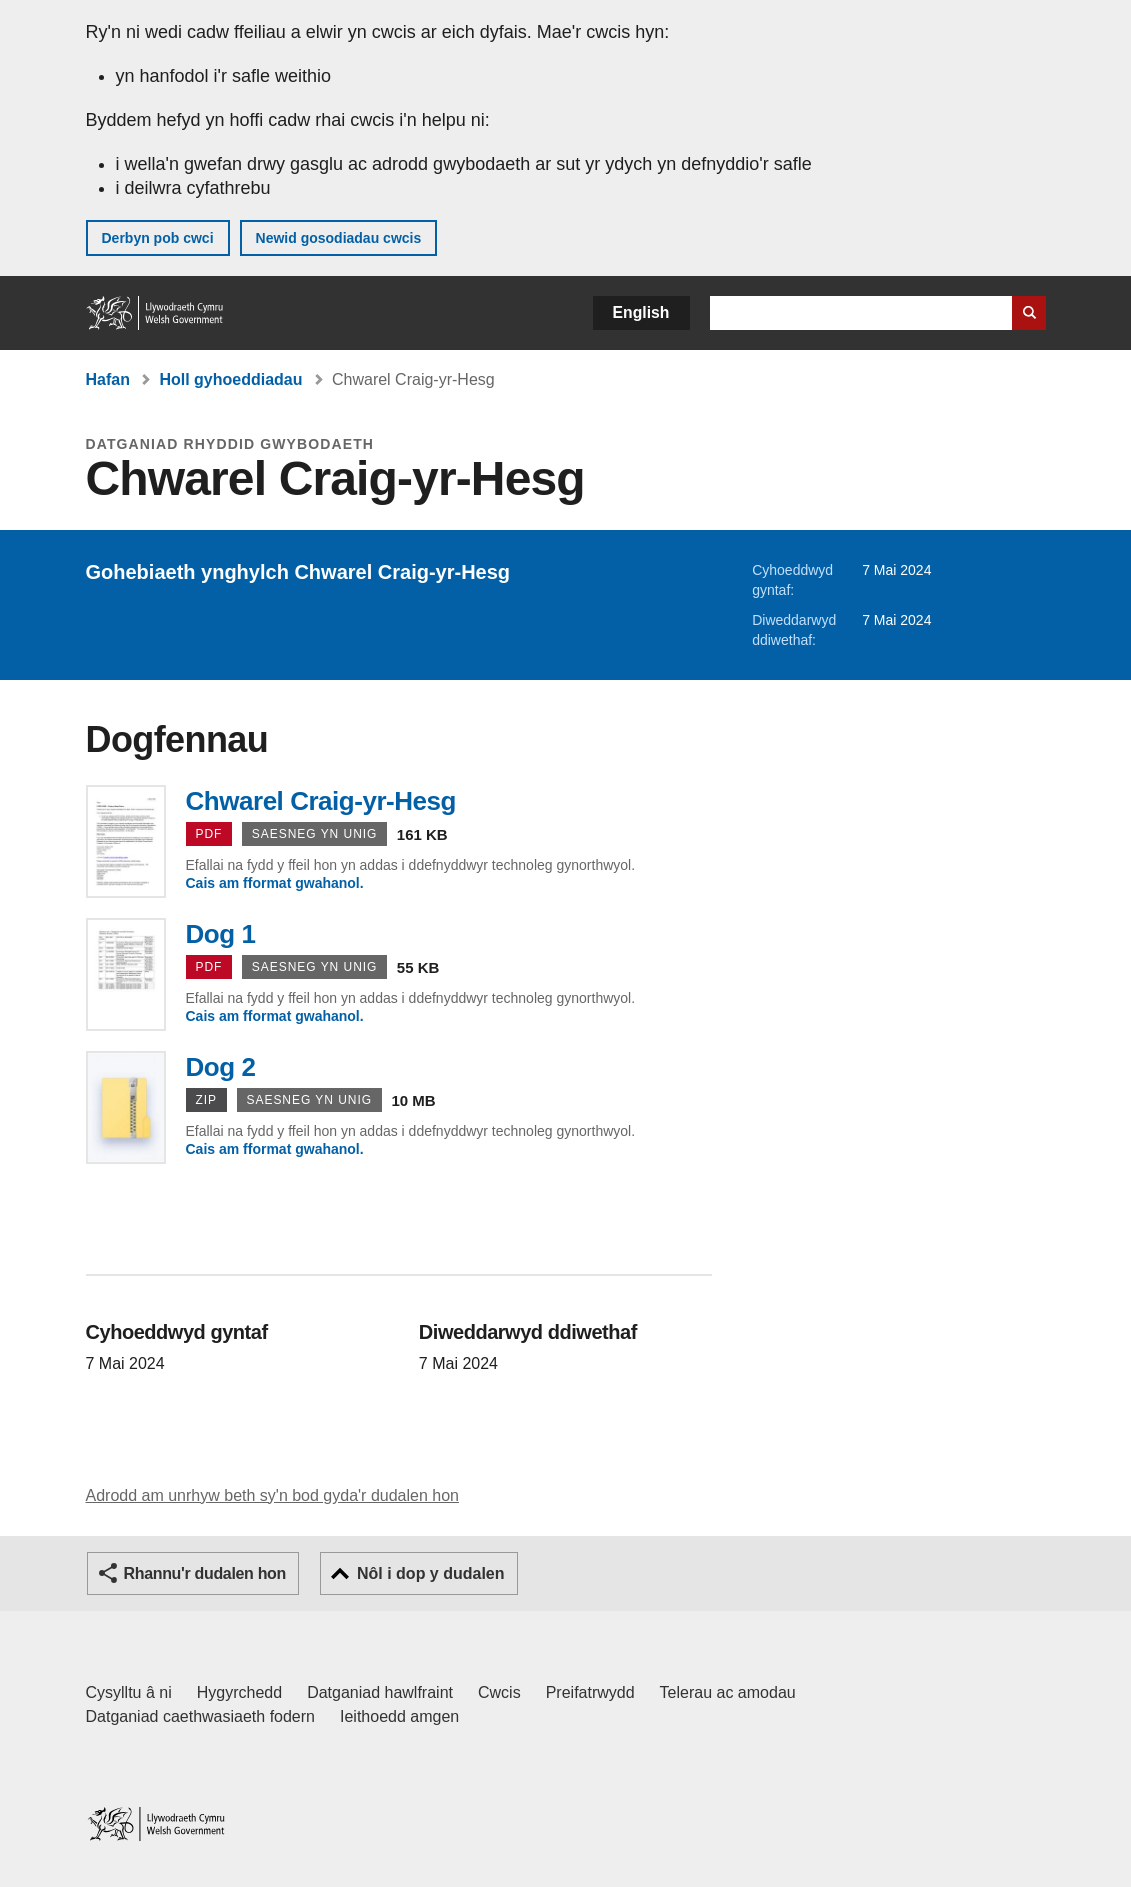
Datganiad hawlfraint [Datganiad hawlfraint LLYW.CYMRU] (380, 1692)
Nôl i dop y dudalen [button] (431, 1573)
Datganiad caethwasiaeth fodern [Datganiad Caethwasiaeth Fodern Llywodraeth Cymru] (201, 1716)
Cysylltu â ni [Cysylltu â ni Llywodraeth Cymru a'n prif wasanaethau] (129, 1692)
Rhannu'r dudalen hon (205, 1573)
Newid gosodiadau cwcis (339, 238)
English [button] (641, 312)
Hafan (108, 379)
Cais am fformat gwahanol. (275, 883)
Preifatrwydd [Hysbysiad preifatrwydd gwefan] (590, 1692)
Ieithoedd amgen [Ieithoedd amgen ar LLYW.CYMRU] (399, 1716)
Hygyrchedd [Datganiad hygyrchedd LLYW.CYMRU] (239, 1692)
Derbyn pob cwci (158, 238)
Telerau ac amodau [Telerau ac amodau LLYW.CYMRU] (728, 1692)
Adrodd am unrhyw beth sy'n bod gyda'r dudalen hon (272, 1495)
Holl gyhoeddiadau (230, 379)
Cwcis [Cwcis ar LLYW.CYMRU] (499, 1692)
